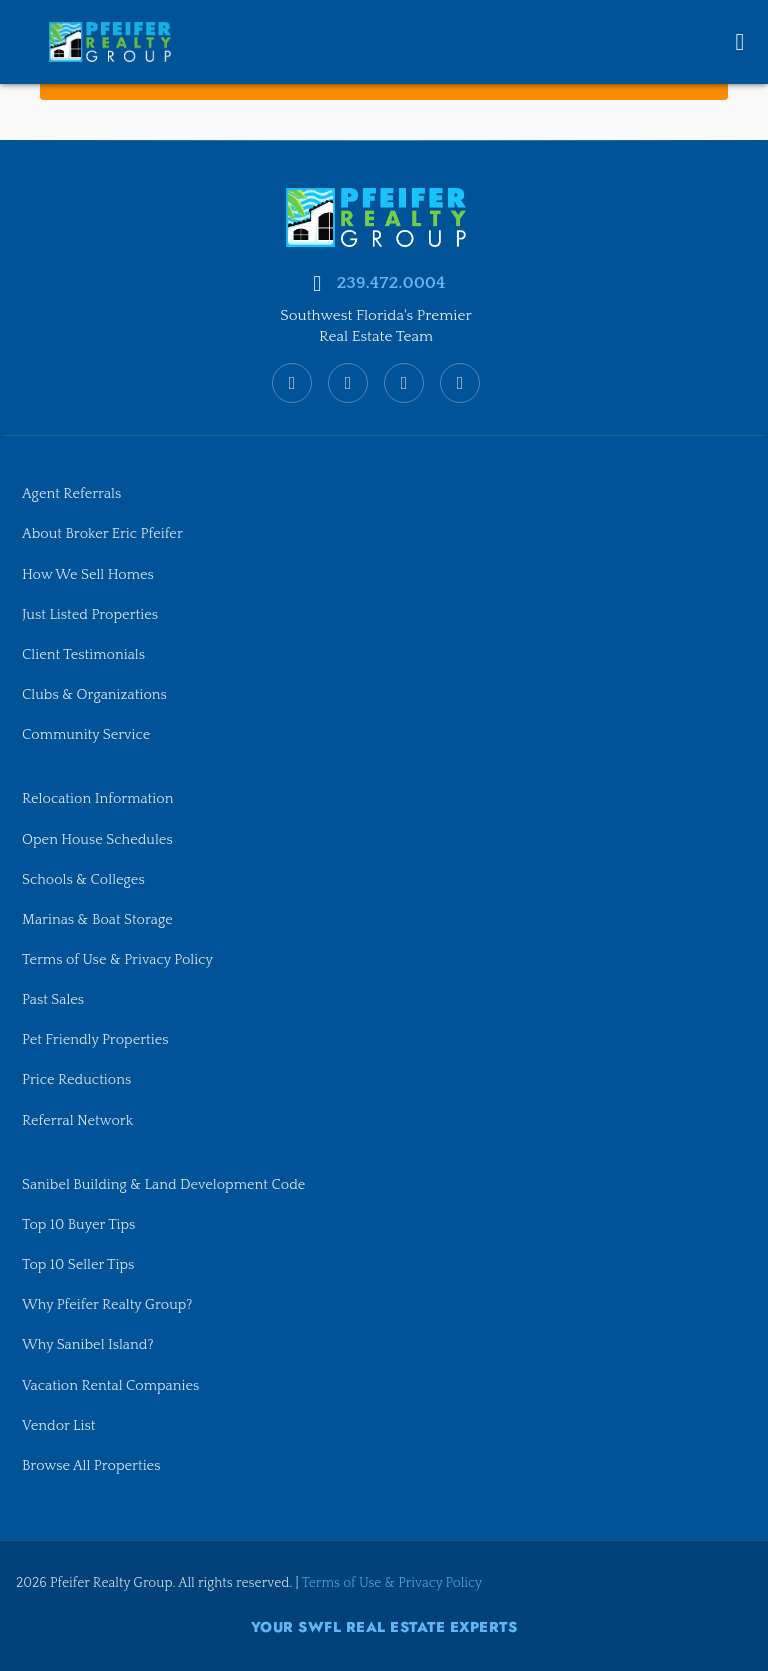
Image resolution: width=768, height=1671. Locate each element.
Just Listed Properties (90, 615)
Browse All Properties (91, 1466)
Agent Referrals (71, 494)
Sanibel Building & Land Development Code (163, 1185)
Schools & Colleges (83, 880)
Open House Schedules (97, 840)
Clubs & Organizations (94, 695)
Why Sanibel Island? (88, 1345)
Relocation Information (97, 799)
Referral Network (77, 1121)
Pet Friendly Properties (95, 1040)
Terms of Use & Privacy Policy (117, 960)
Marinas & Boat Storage (97, 920)
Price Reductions (76, 1080)
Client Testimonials (83, 655)
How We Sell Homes (88, 575)
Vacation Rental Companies (110, 1386)
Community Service (86, 735)
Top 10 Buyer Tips (78, 1225)
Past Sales (53, 1000)
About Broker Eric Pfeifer (102, 534)
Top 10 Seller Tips (78, 1265)
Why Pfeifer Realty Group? (107, 1305)
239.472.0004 (390, 283)
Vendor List (58, 1426)
